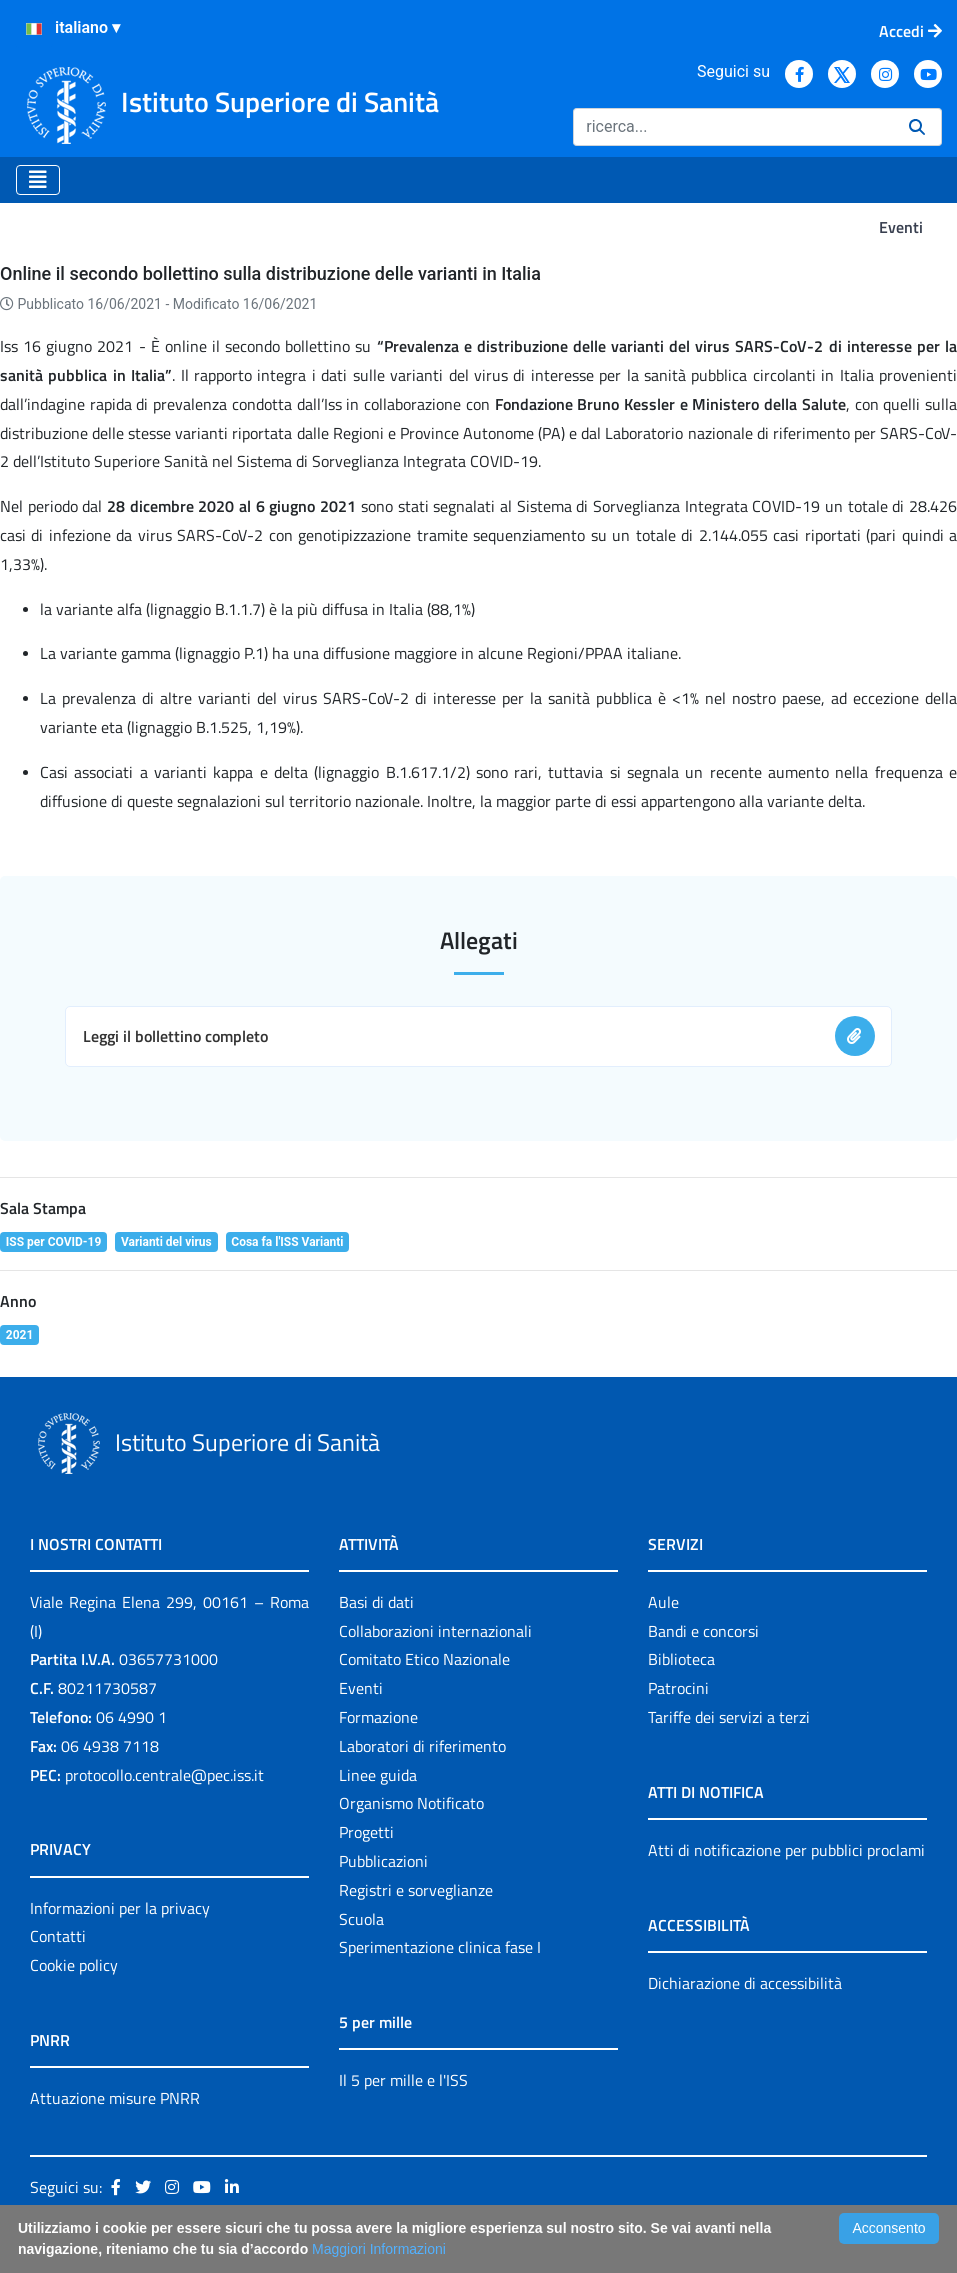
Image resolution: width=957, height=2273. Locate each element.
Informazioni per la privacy (120, 1908)
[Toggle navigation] (38, 180)
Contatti (58, 1936)
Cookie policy (74, 1965)
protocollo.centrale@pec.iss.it (164, 1775)
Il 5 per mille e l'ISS (403, 2080)
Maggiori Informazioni (379, 2249)
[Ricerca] (733, 127)
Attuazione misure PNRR (115, 2098)
